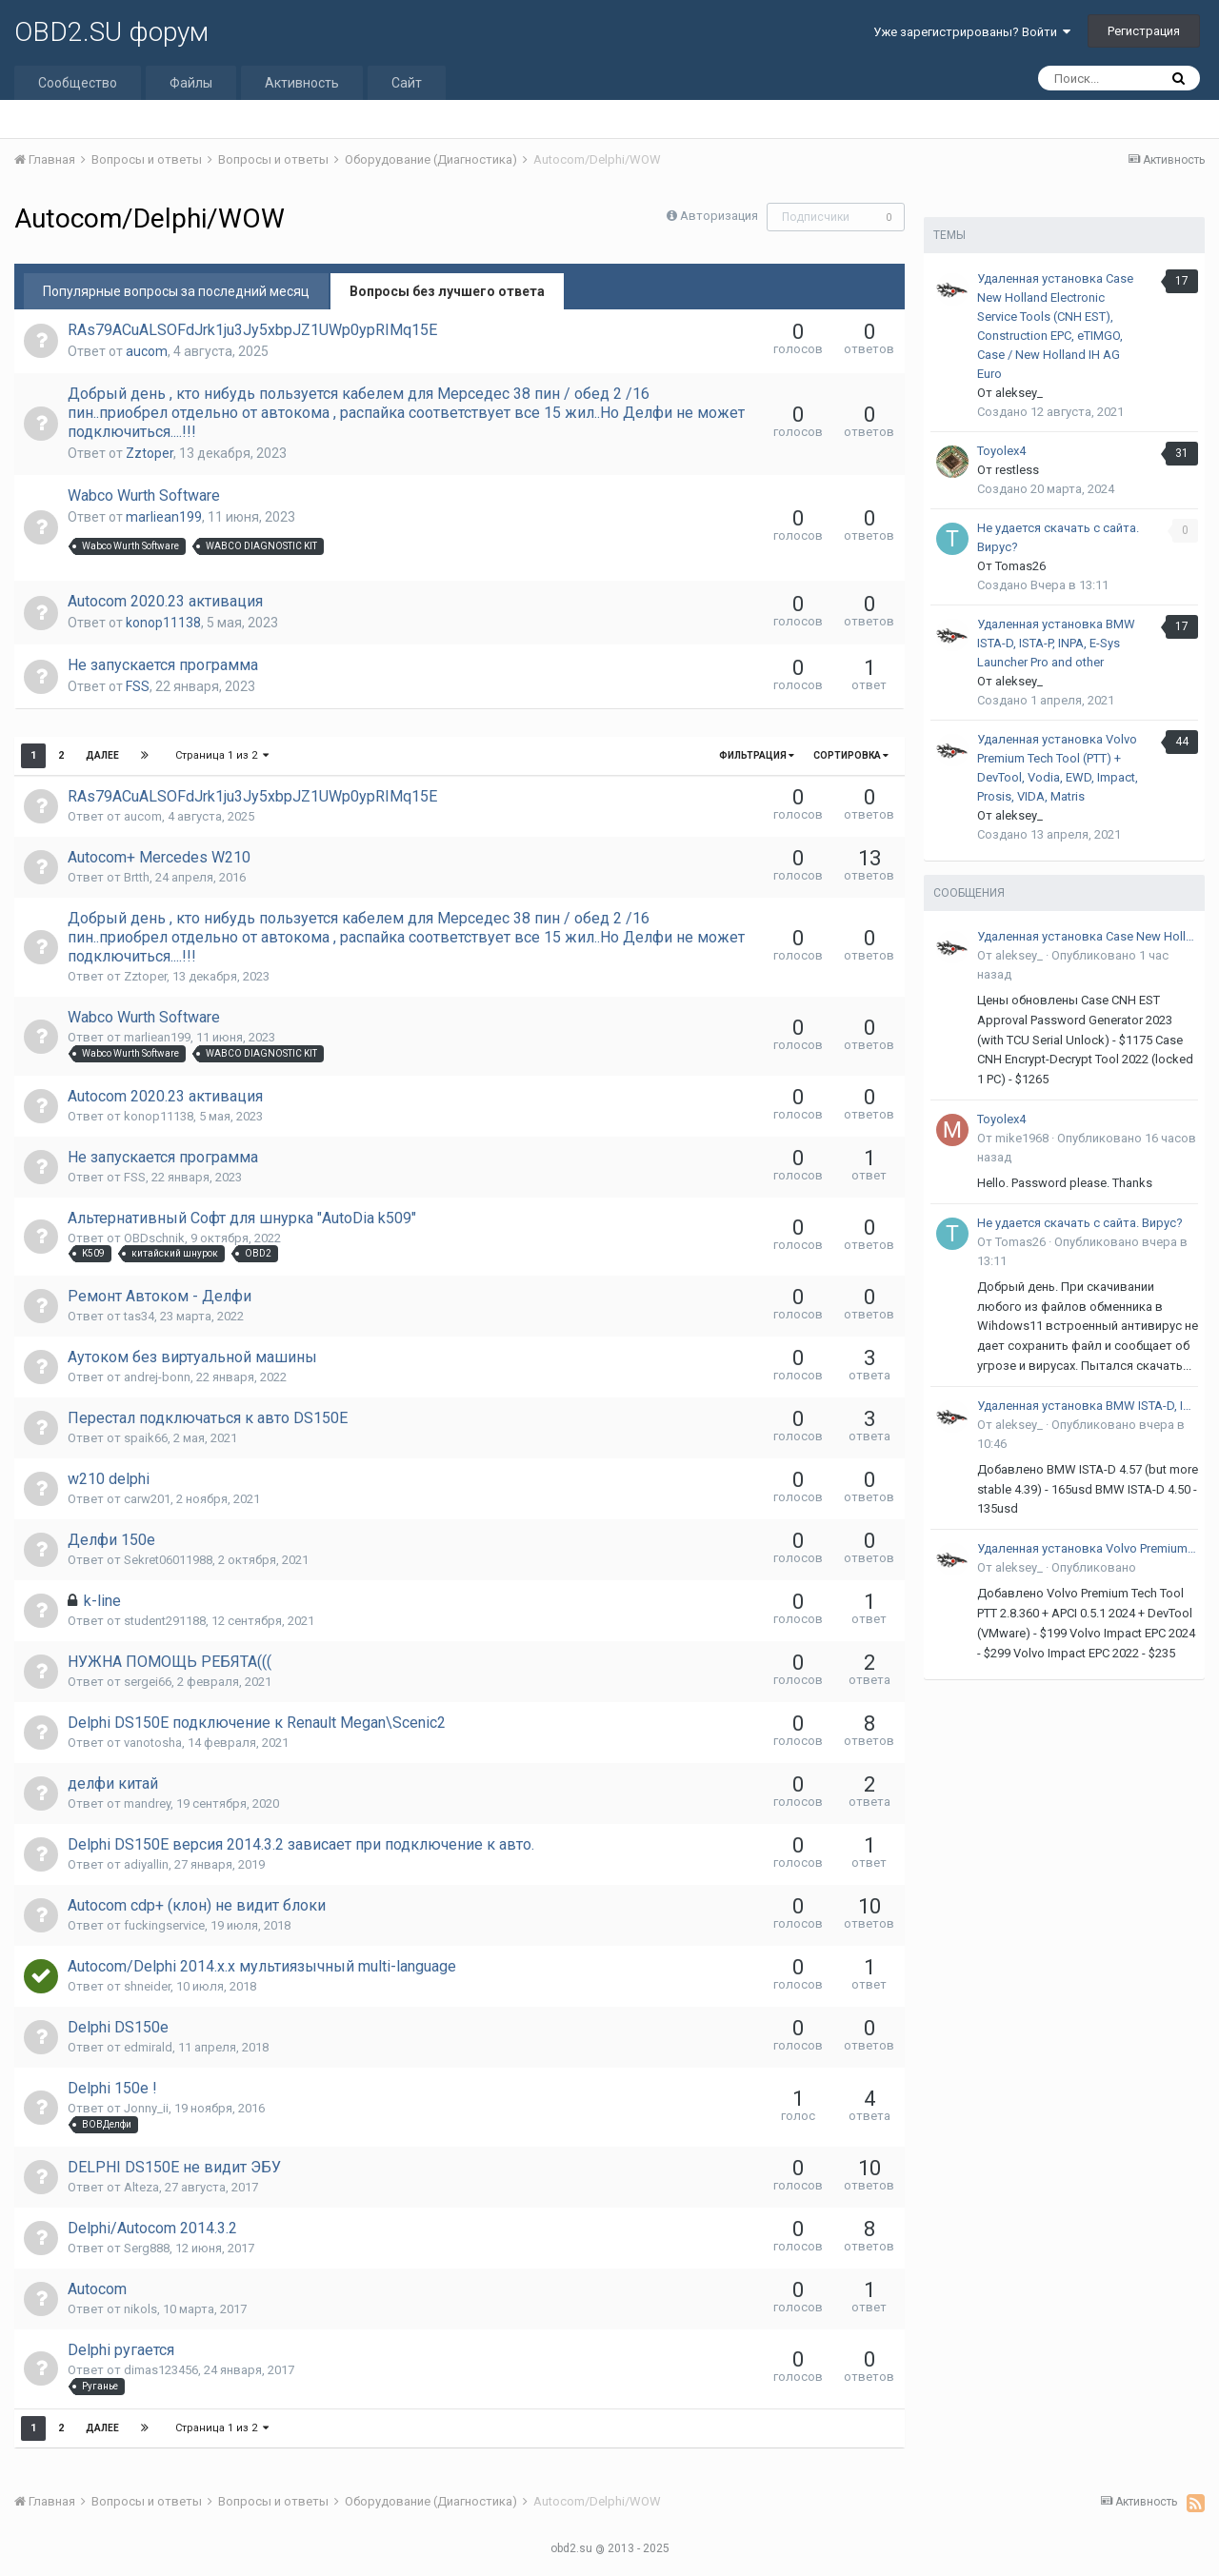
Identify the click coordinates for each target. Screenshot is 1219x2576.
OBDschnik (154, 1238)
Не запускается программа (163, 665)
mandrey (147, 1803)
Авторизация (719, 215)
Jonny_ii (146, 2108)
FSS (138, 686)
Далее (102, 755)
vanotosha (153, 1742)
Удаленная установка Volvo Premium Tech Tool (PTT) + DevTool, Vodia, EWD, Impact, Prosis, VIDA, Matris (1087, 1548)
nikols (140, 2309)
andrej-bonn (157, 1377)
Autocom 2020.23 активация (165, 601)
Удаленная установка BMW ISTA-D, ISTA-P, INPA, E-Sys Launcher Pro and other (1056, 643)
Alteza (141, 2187)
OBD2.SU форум (111, 32)
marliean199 (164, 517)
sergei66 (147, 1681)
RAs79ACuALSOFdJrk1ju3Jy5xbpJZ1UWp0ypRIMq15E (252, 330)
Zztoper (149, 453)
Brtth (137, 877)
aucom (147, 351)
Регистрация (1144, 31)
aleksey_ (1019, 393)
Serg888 (147, 2248)
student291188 (165, 1621)
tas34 (139, 1316)
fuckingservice (164, 1925)
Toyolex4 (1001, 451)
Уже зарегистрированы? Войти (971, 32)
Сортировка (851, 755)
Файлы (191, 82)
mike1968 (1022, 1138)
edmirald (148, 2047)
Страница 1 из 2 (222, 755)
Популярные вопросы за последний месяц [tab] (176, 291)
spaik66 (146, 1438)
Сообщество (77, 82)
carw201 (147, 1499)
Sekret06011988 (168, 1560)
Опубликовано (1093, 1567)
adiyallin (146, 1864)
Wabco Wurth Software (144, 495)
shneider (147, 1986)
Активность (302, 82)
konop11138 (163, 622)
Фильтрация (756, 755)
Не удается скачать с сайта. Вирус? (1080, 1223)
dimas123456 (161, 2370)
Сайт (406, 82)
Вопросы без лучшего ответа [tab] (447, 291)
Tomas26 (1020, 566)
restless (1017, 470)
